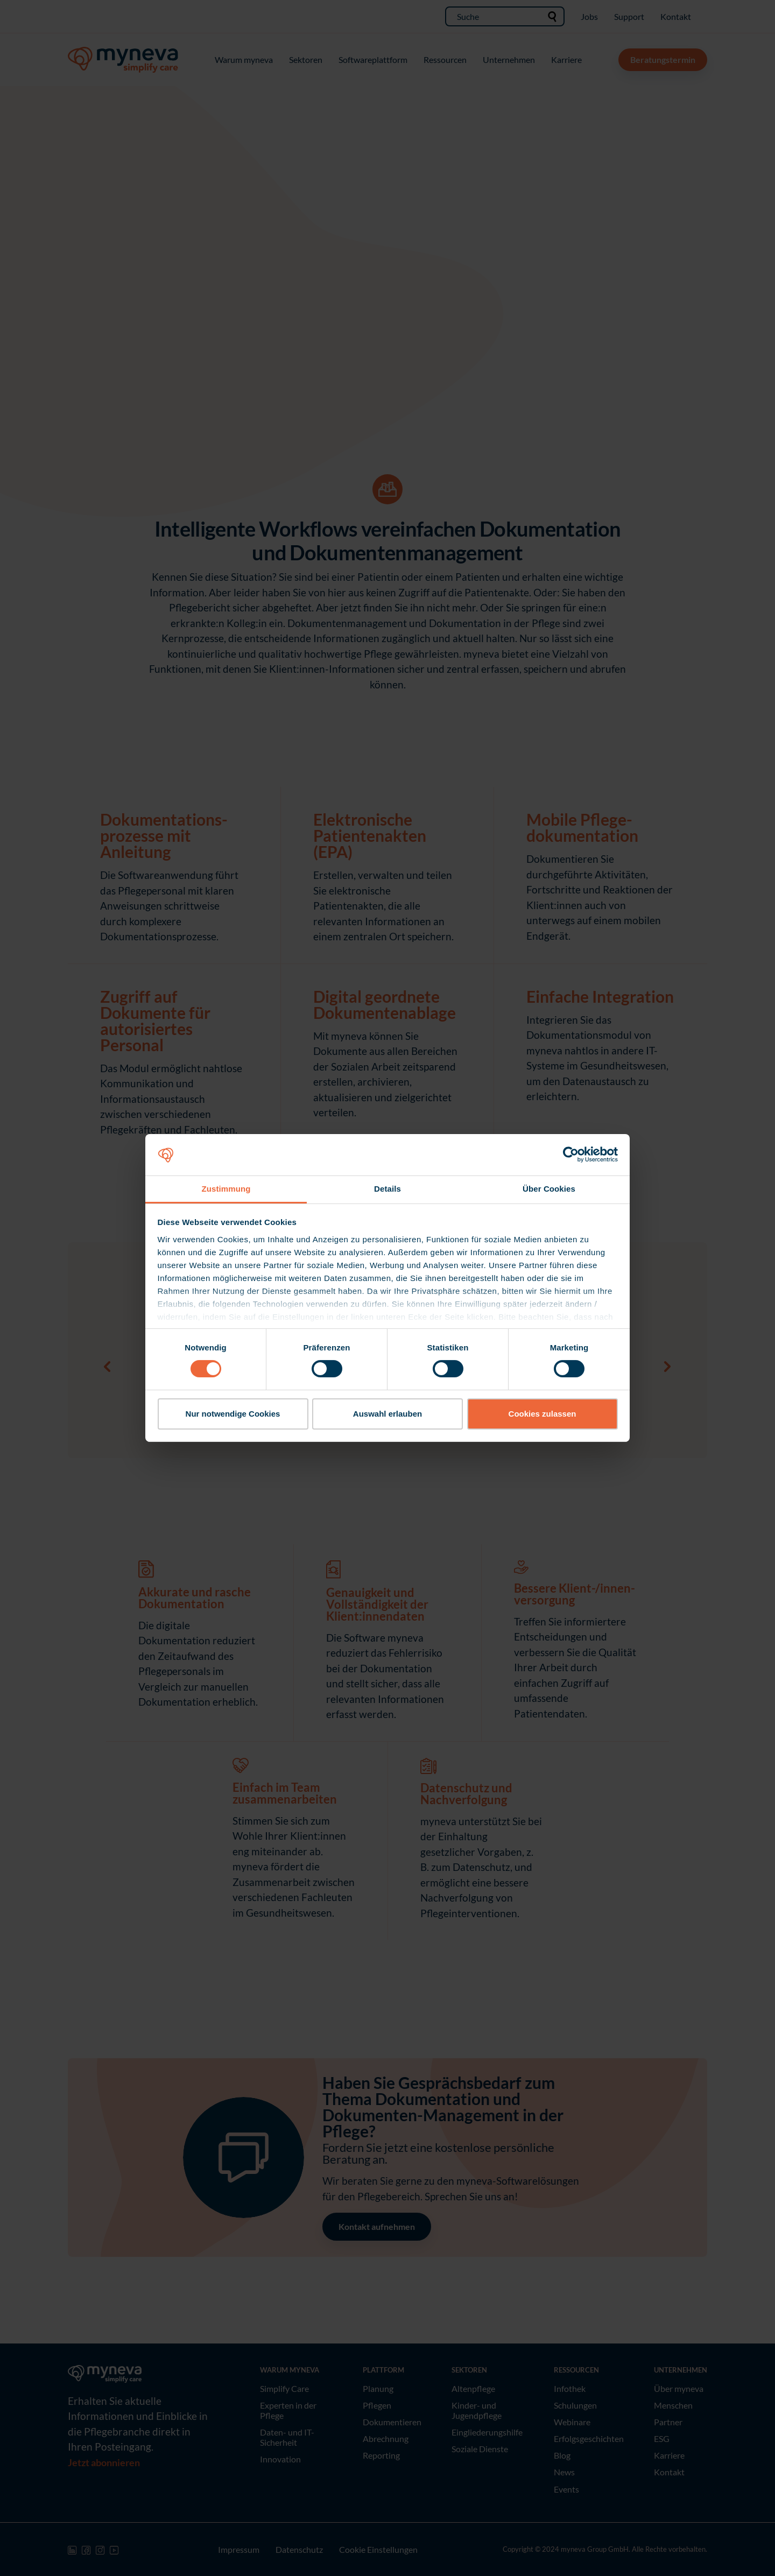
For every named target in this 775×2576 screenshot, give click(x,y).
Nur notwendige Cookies (233, 1413)
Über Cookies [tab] (549, 1188)
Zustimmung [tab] (226, 1188)
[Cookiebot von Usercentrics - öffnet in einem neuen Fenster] (571, 1154)
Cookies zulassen (542, 1413)
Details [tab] (387, 1188)
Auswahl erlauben (387, 1413)
